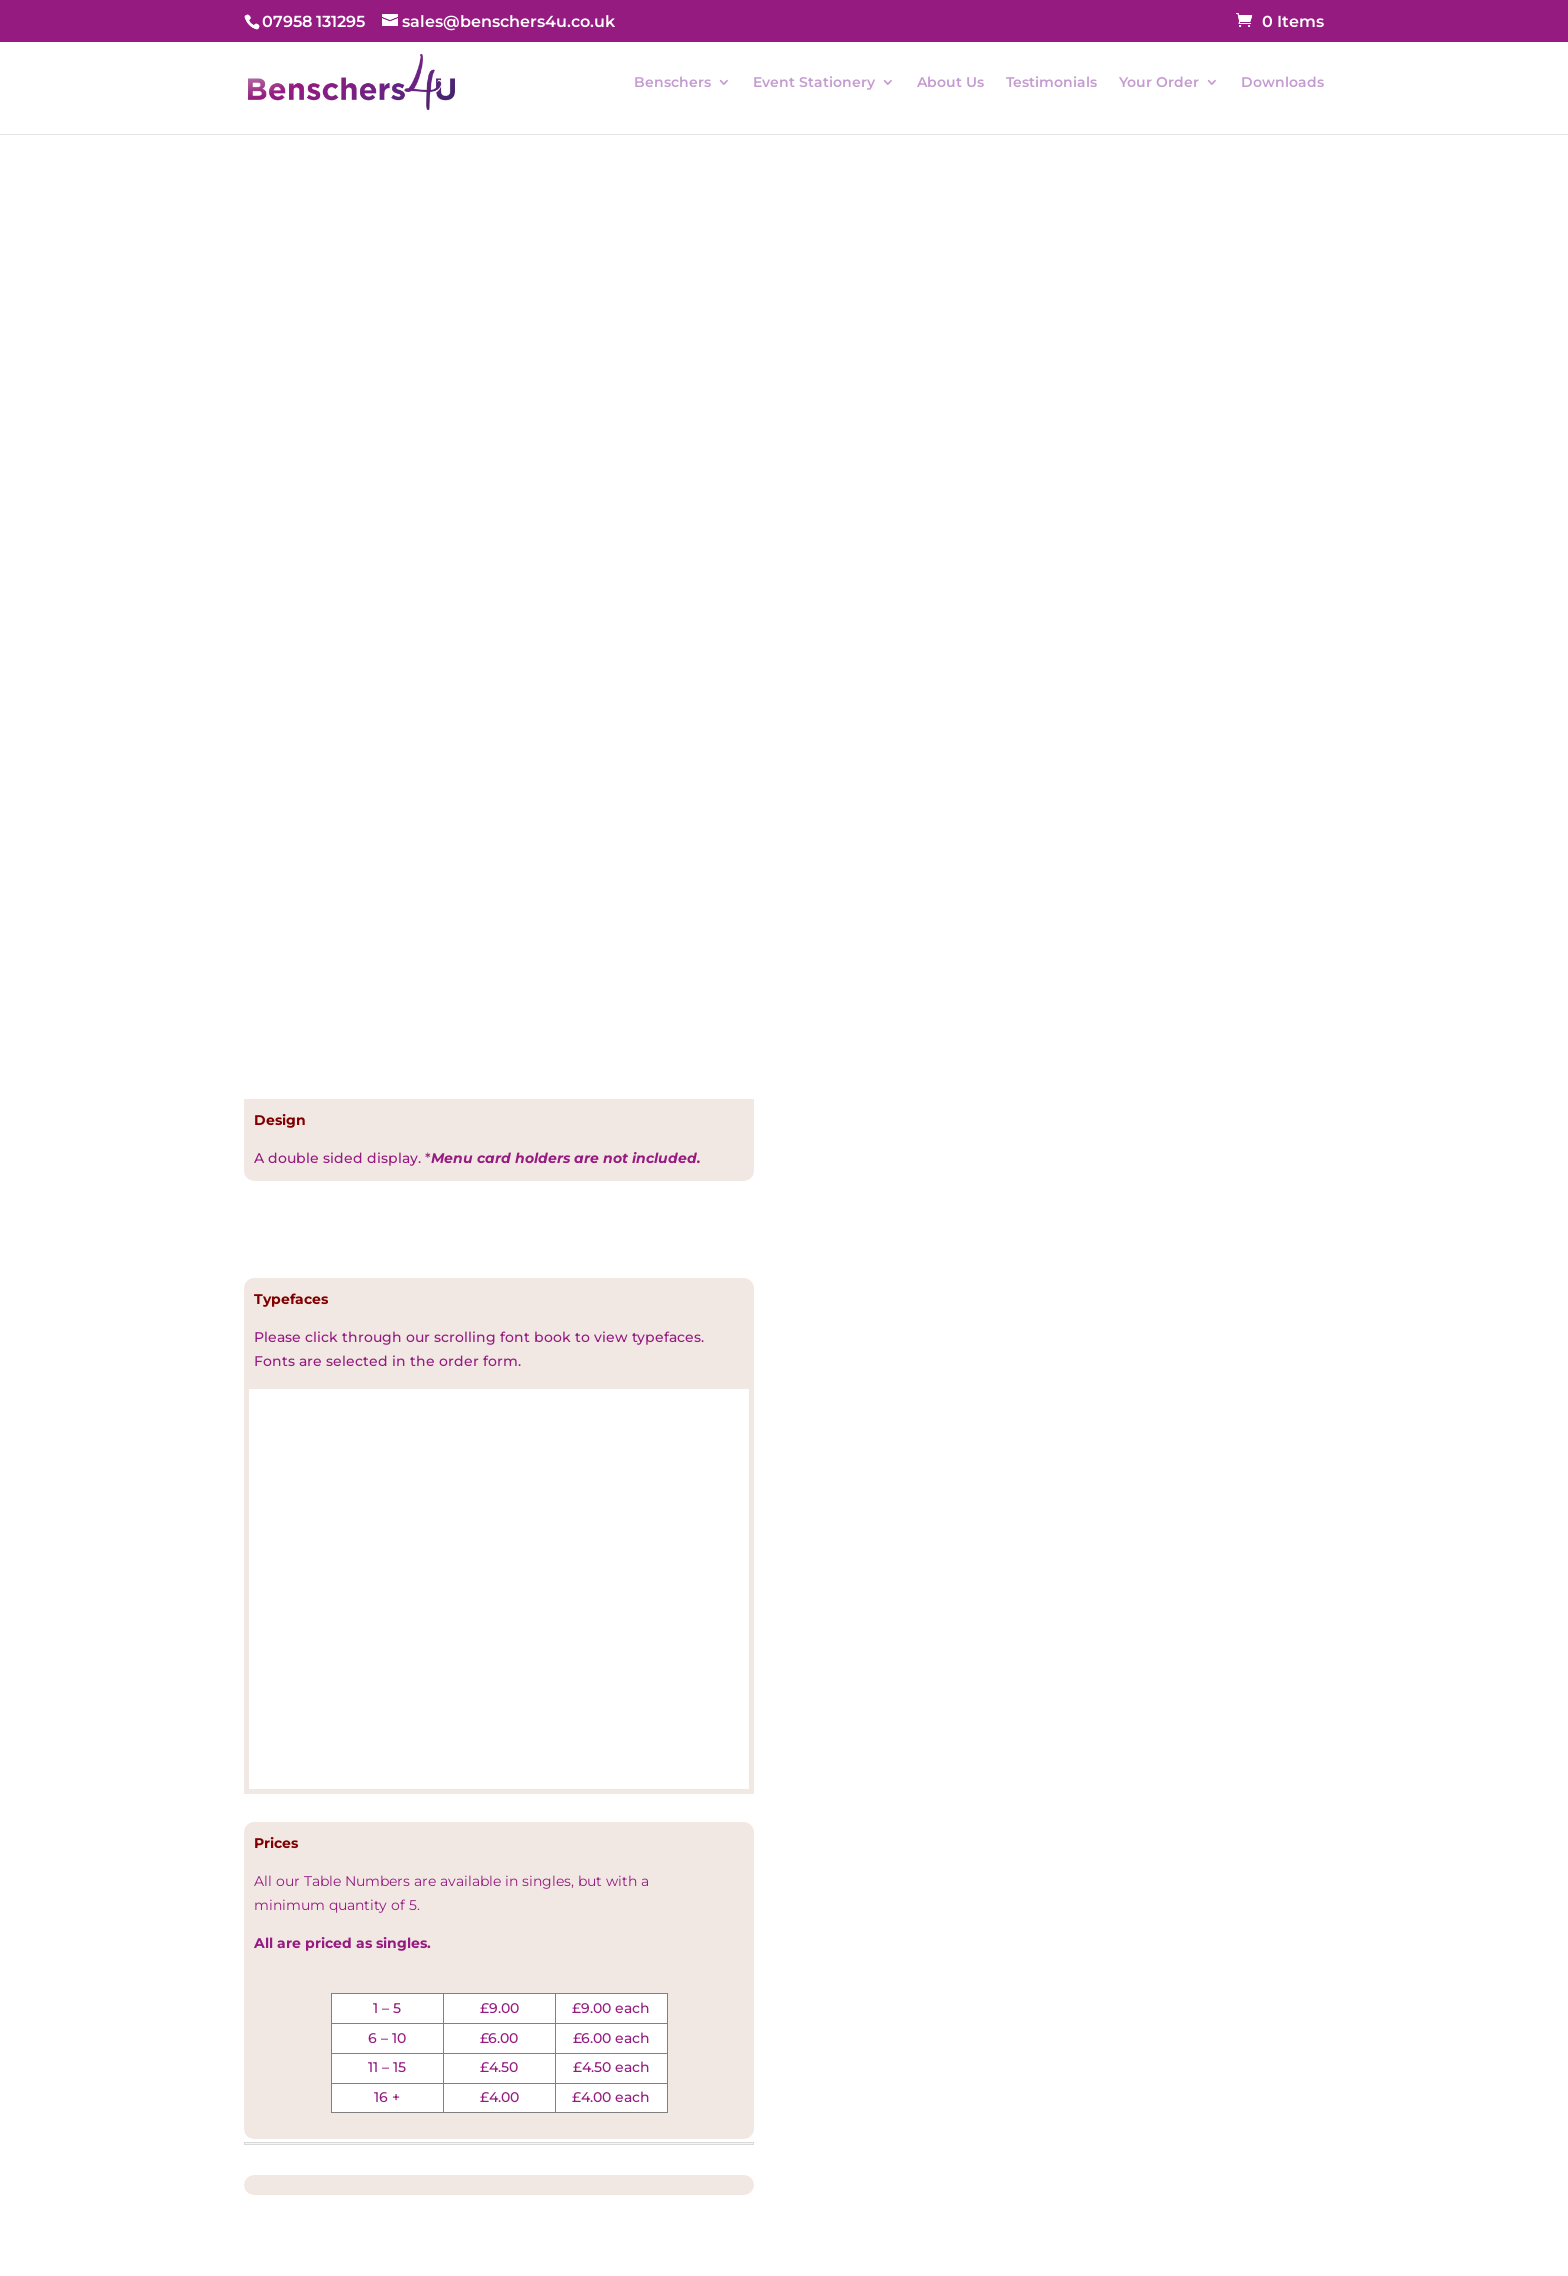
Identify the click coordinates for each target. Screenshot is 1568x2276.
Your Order (1159, 83)
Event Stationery (814, 83)
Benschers (672, 83)
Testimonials (1051, 83)
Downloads (1282, 83)
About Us (950, 83)
